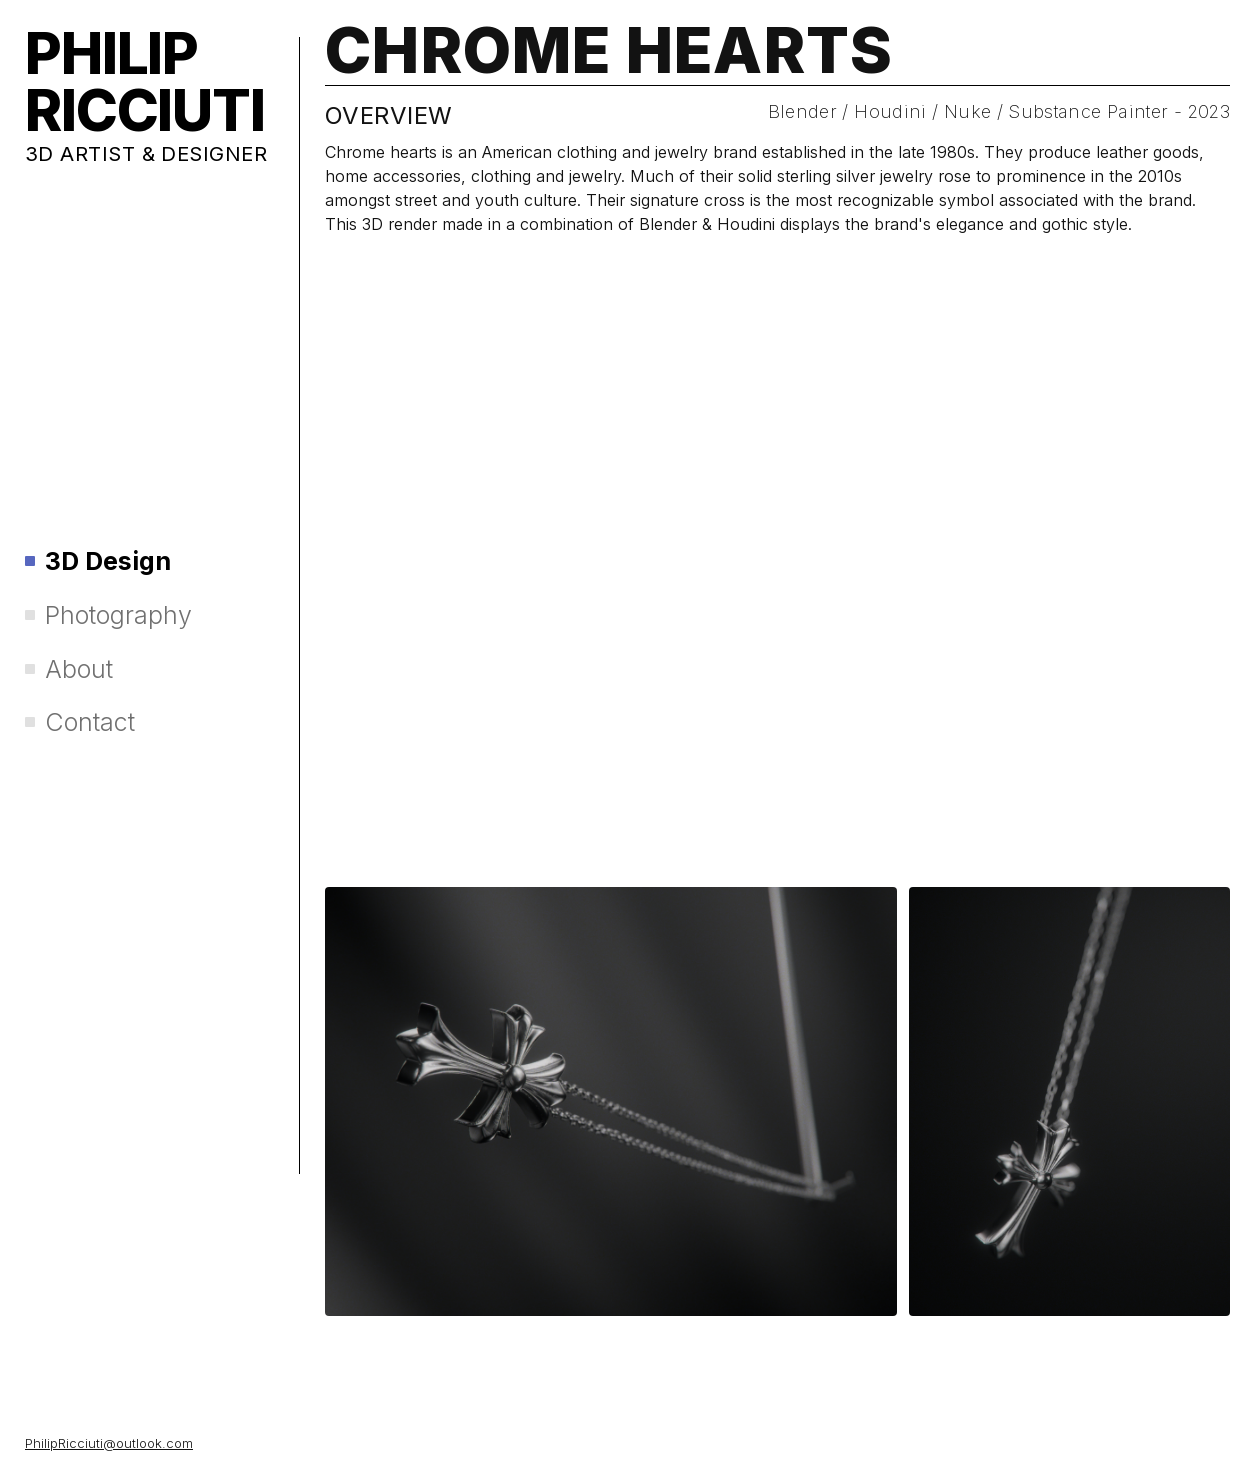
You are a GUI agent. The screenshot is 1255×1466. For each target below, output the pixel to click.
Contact (80, 722)
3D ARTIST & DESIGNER (146, 153)
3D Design (98, 561)
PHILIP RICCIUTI (145, 82)
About (69, 669)
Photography (108, 615)
